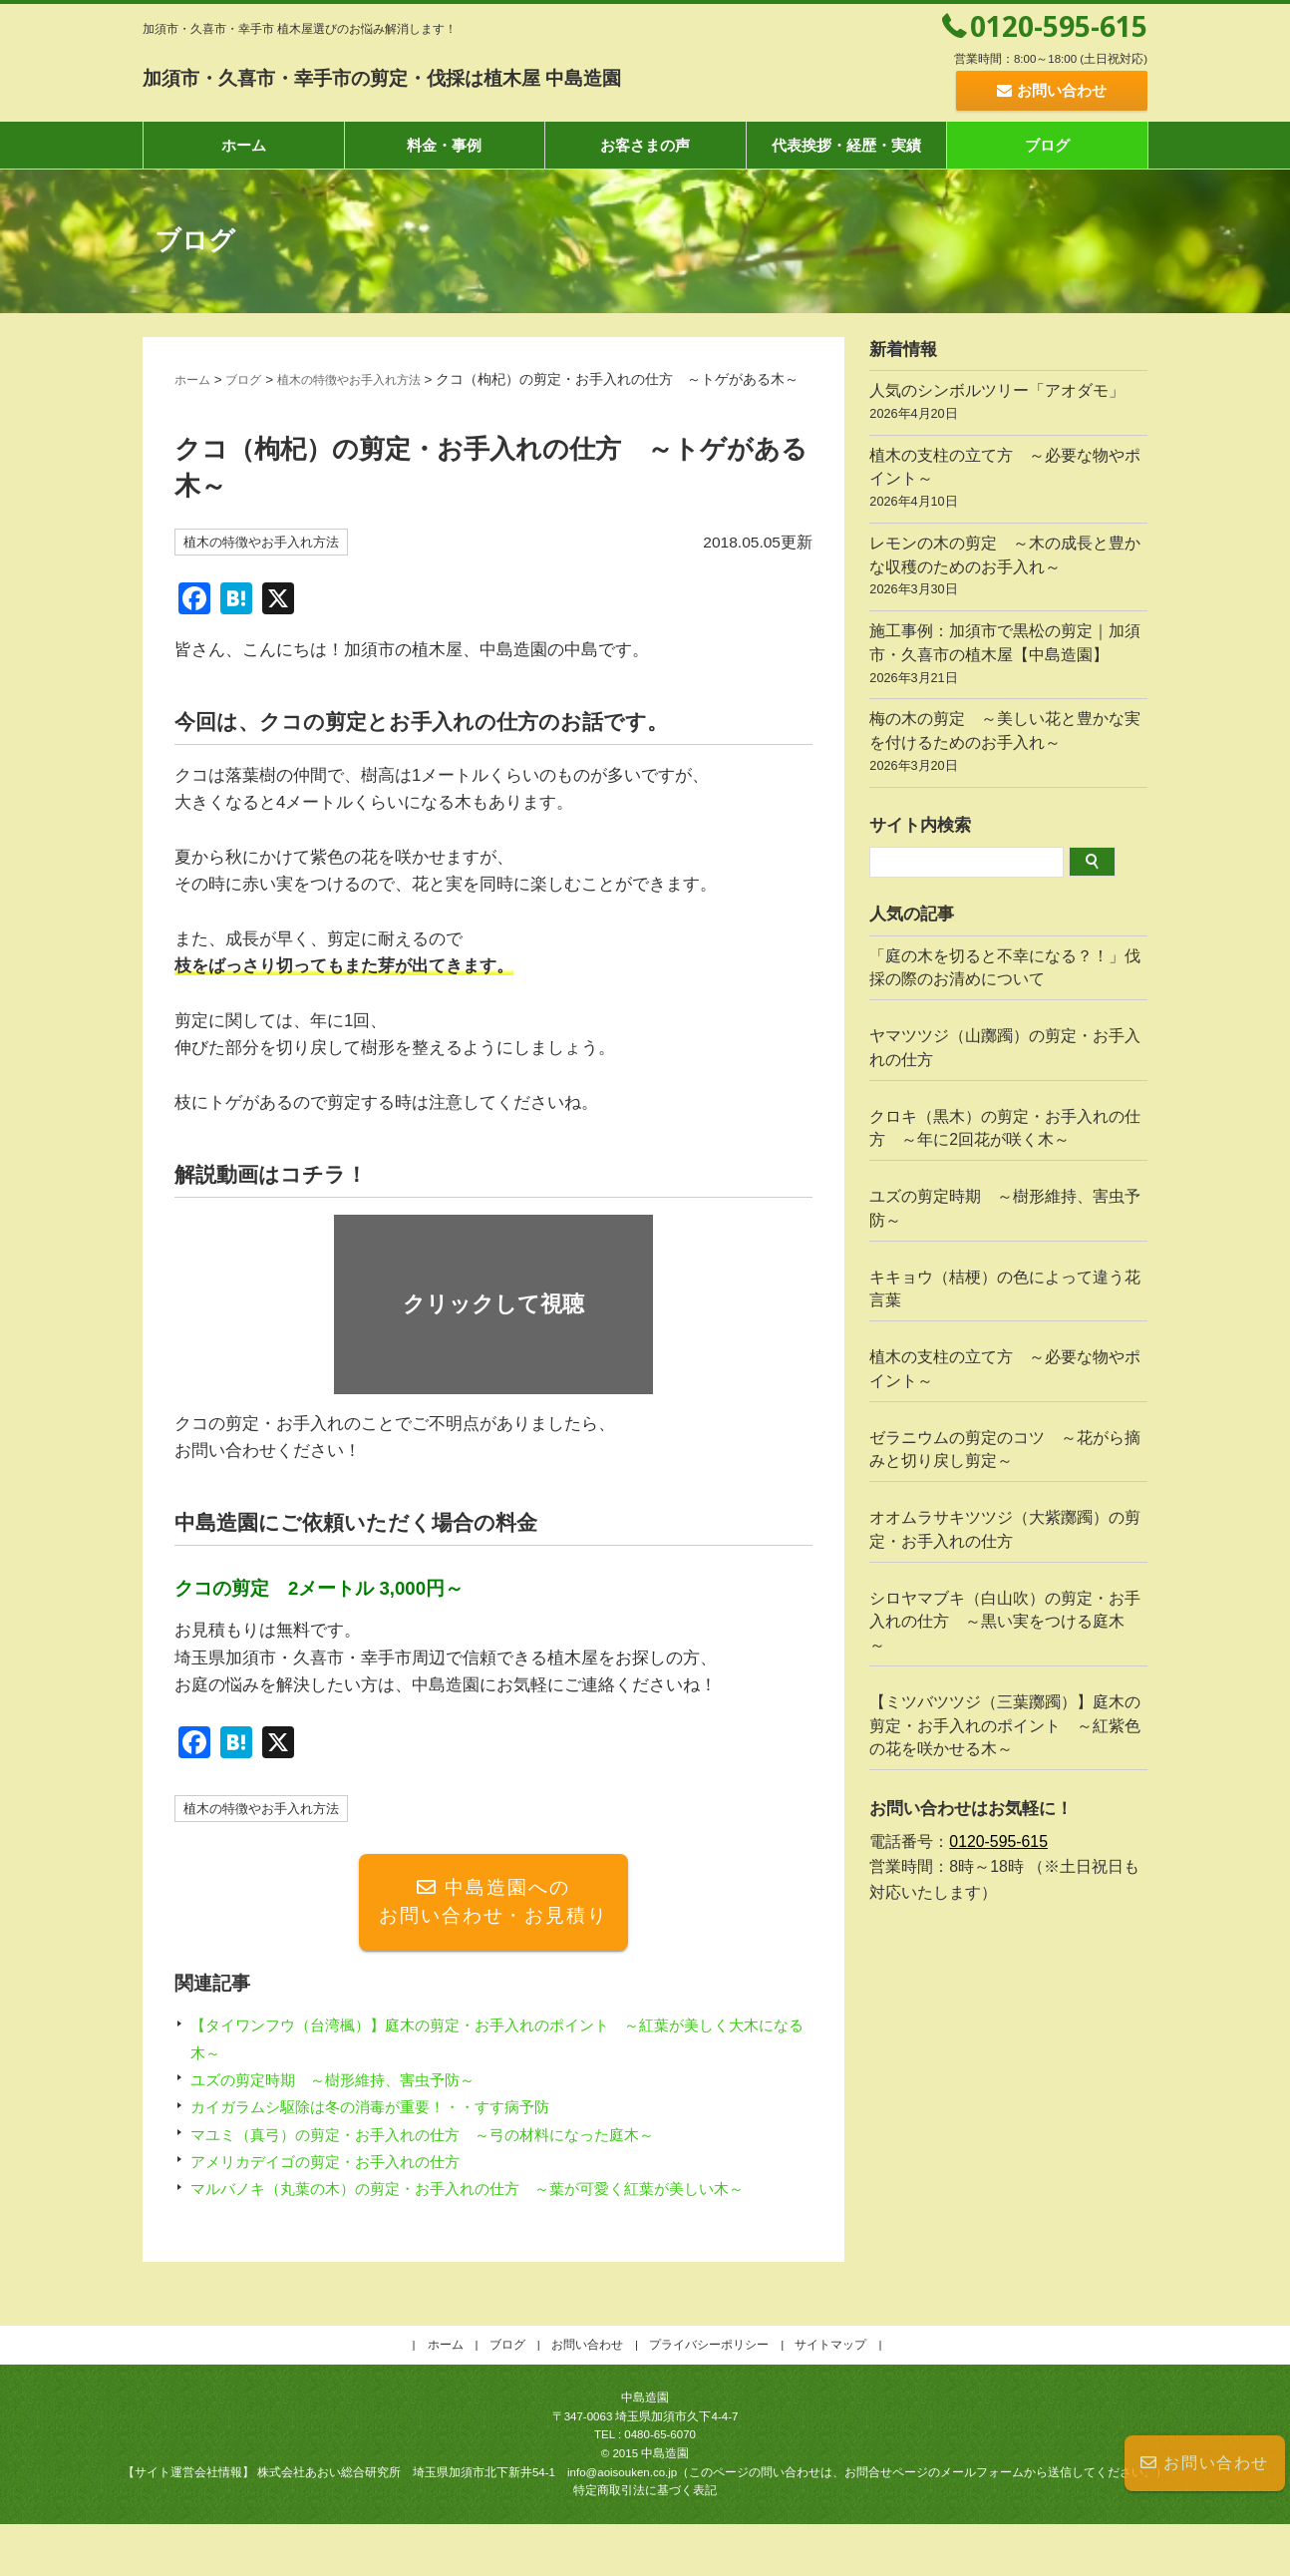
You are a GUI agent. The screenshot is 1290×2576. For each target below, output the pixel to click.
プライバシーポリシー (709, 2397)
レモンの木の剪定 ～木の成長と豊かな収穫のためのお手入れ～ (1008, 568)
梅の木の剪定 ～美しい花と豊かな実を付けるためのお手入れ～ (1008, 744)
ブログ (1047, 145)
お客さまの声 (645, 145)
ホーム (243, 145)
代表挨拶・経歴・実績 (846, 145)
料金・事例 (444, 145)
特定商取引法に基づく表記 (645, 2543)
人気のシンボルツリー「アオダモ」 (1008, 404)
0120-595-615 (1058, 26)
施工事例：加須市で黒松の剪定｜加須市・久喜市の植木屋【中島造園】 (1008, 656)
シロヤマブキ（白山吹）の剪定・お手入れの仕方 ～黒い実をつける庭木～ (1004, 1622)
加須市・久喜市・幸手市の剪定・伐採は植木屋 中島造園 (483, 76)
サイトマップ (830, 2397)
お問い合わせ (1204, 2462)
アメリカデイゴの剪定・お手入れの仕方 (342, 2186)
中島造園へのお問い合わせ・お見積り (493, 1927)
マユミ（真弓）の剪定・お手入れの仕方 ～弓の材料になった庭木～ (453, 2159)
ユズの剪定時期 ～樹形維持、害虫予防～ (351, 2104)
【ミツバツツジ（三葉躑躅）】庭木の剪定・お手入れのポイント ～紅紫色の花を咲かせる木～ (1004, 1725)
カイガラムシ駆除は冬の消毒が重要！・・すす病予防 (393, 2132)
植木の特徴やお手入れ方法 (373, 379)
